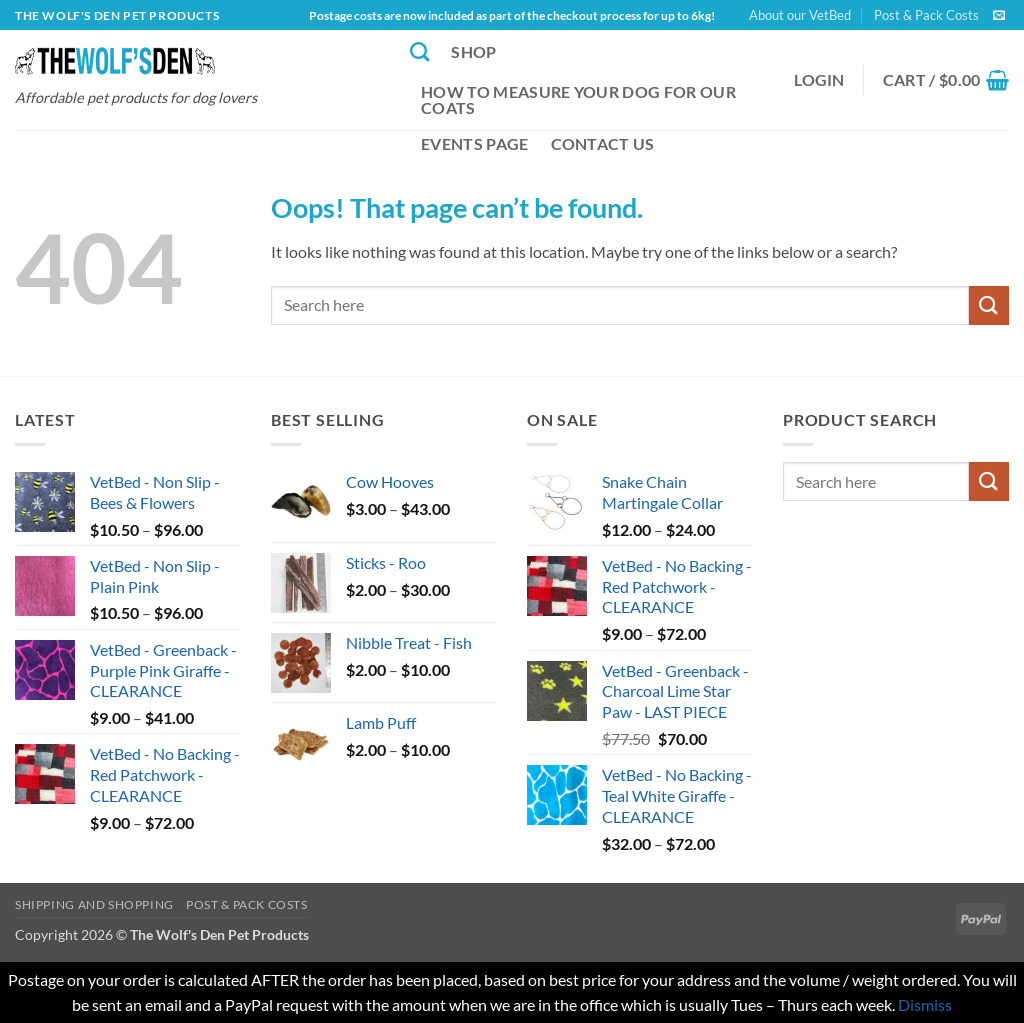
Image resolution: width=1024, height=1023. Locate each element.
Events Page (475, 143)
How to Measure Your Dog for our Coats (578, 99)
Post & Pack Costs (926, 15)
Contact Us (603, 143)
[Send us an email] (999, 16)
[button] (819, 80)
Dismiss (925, 1004)
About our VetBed (800, 15)
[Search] (419, 51)
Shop (473, 51)
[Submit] (989, 305)
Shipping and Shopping (94, 904)
